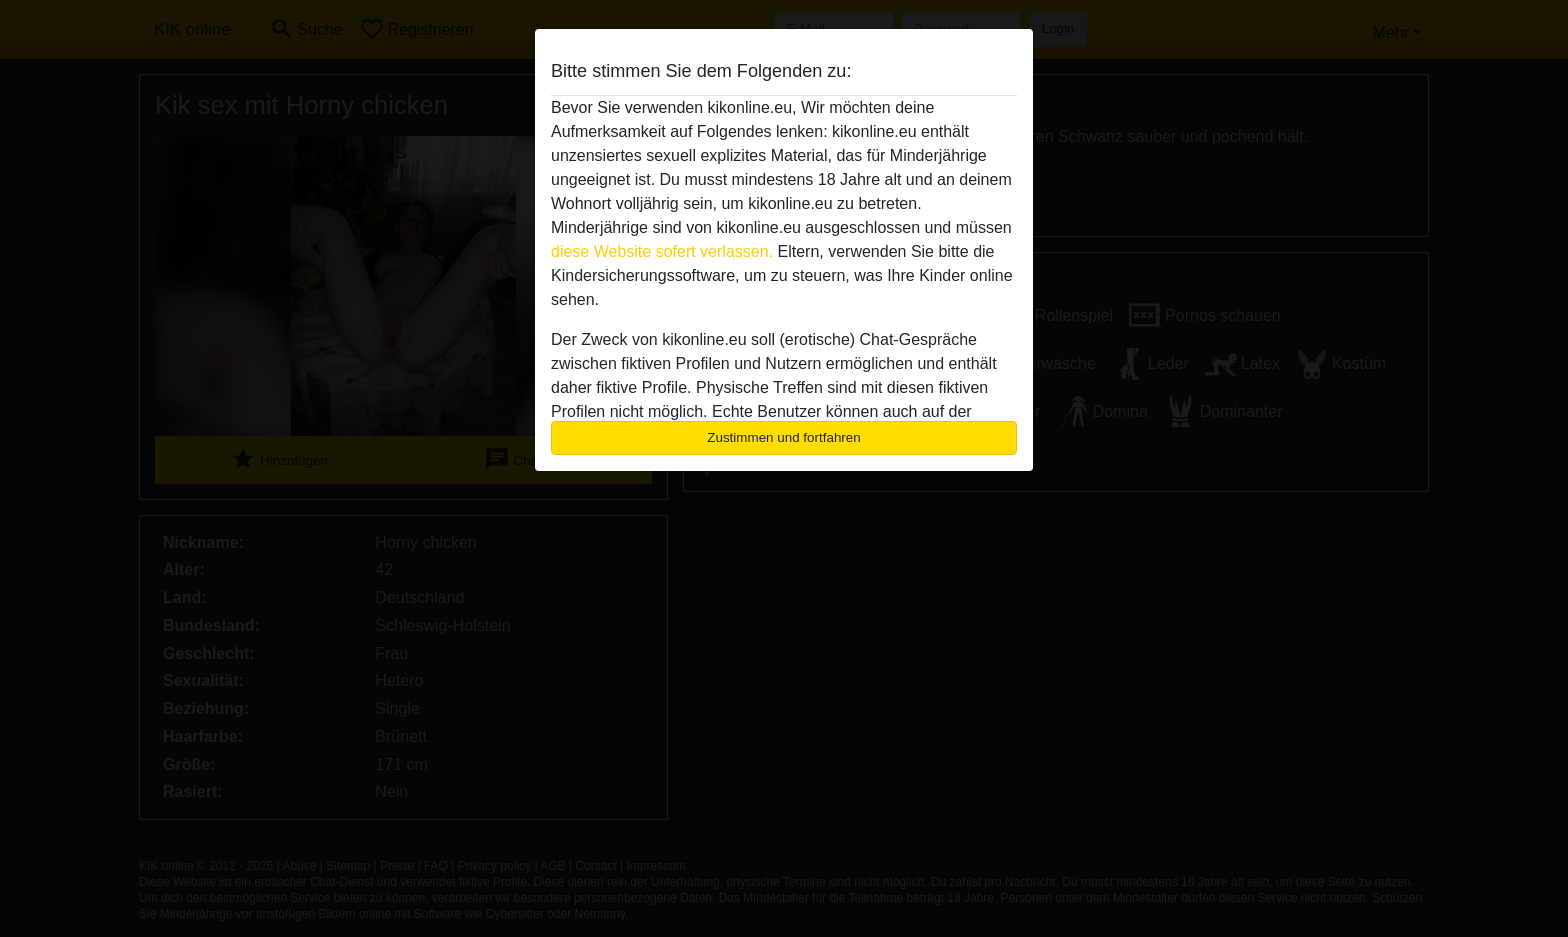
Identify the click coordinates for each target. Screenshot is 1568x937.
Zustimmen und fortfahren (784, 437)
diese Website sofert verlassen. (662, 251)
